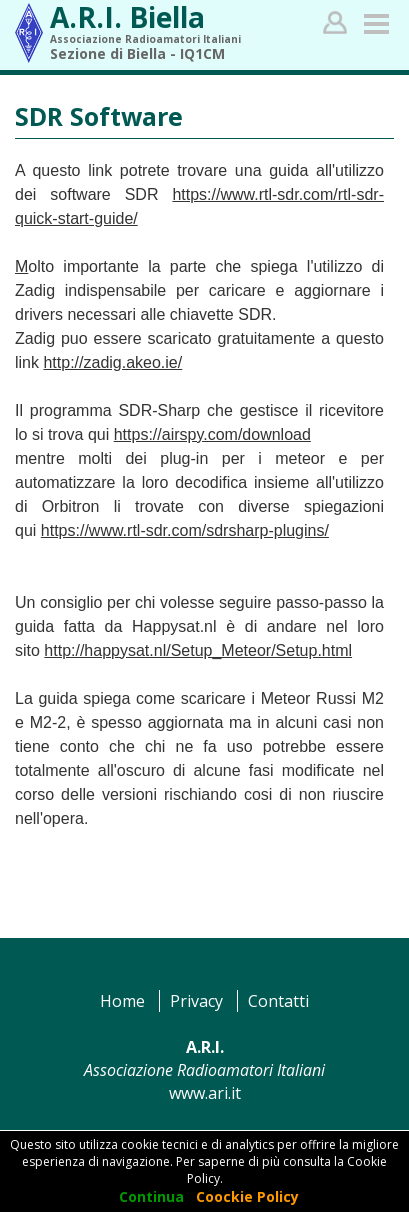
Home (122, 1001)
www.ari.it (205, 1093)
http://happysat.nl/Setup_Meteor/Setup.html (198, 650)
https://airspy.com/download (212, 434)
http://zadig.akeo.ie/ (112, 362)
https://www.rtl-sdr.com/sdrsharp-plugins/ (185, 530)
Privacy (196, 1001)
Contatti (278, 1001)
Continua (151, 1196)
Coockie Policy (247, 1196)
